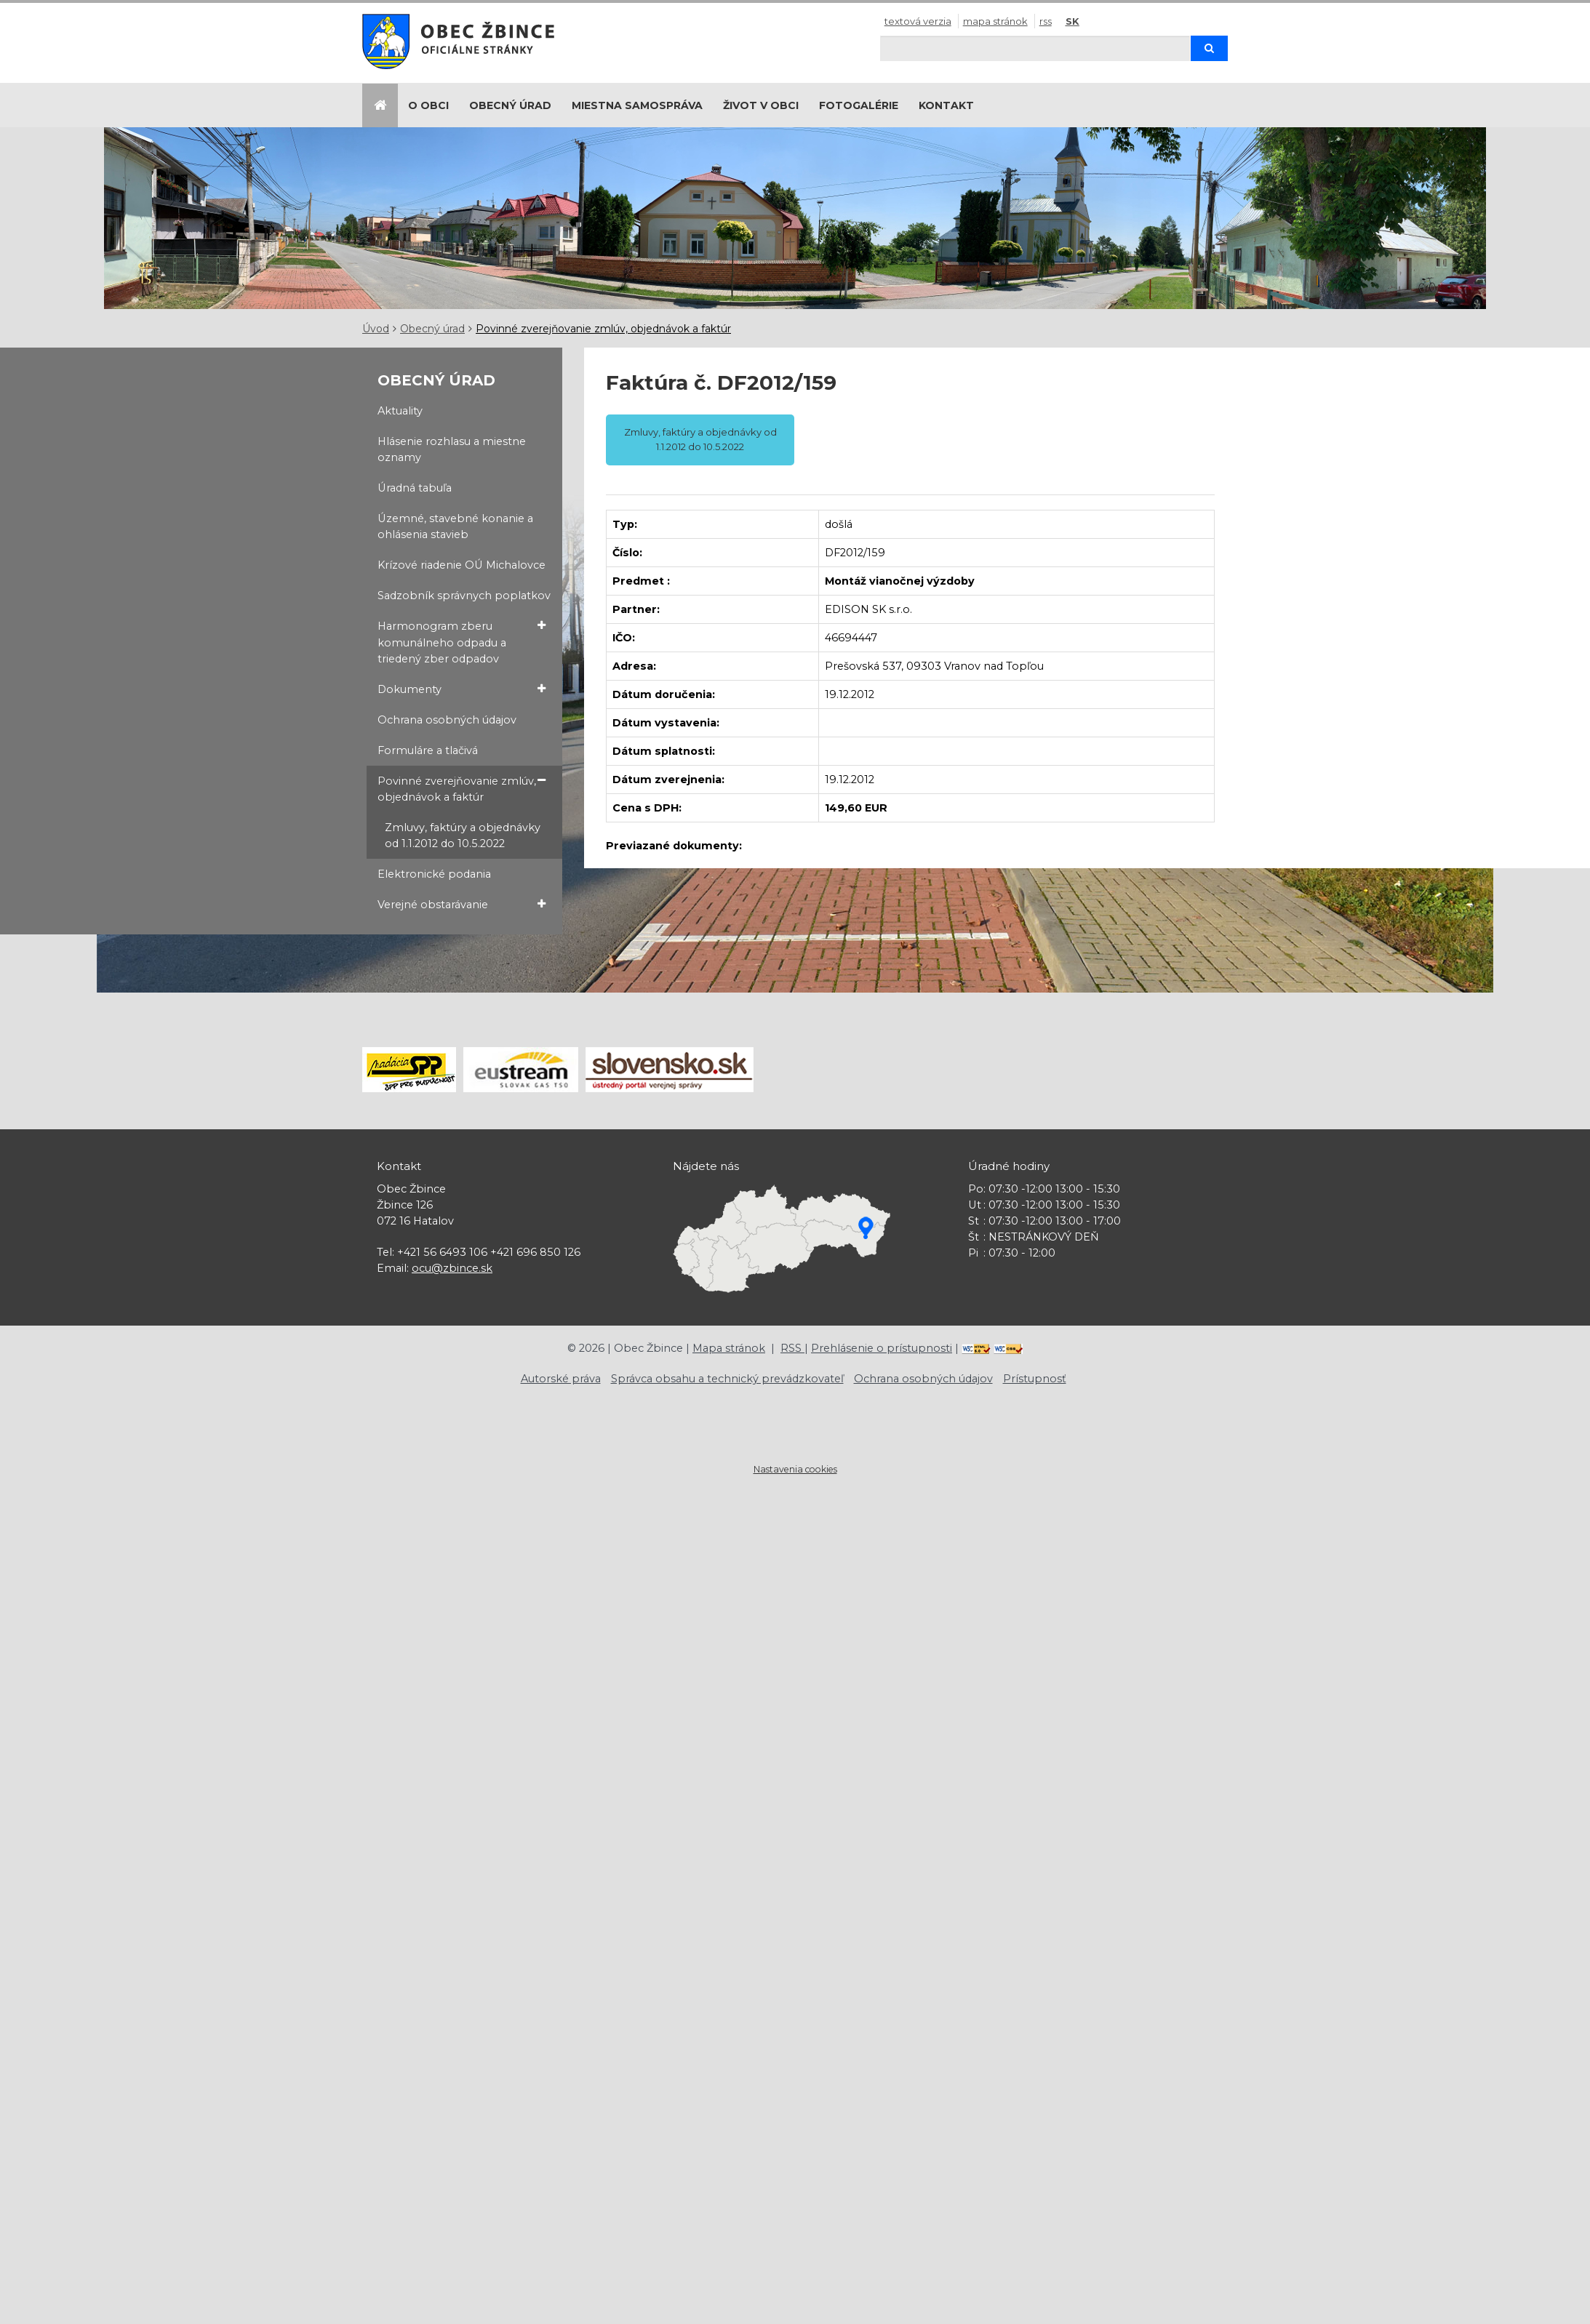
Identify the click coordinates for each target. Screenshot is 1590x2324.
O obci (428, 105)
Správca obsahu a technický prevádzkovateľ (727, 1378)
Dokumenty (461, 689)
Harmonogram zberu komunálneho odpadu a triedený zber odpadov (461, 641)
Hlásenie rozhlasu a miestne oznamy (451, 449)
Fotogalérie (858, 105)
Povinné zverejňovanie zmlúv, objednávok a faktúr (603, 328)
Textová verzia (917, 21)
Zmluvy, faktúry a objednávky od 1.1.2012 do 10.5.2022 (462, 835)
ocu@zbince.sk (452, 1268)
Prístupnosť (1034, 1378)
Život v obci (761, 105)
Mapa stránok (995, 21)
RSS (1045, 21)
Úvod (375, 328)
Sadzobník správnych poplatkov (464, 595)
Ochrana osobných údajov (446, 719)
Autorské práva (561, 1378)
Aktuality (400, 410)
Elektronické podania (434, 874)
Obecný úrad (510, 105)
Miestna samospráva (637, 105)
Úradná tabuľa (414, 487)
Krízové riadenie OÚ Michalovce (461, 565)
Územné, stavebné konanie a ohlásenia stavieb (455, 526)
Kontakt (946, 105)
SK (1072, 21)
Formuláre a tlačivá (427, 750)
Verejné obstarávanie (461, 904)
